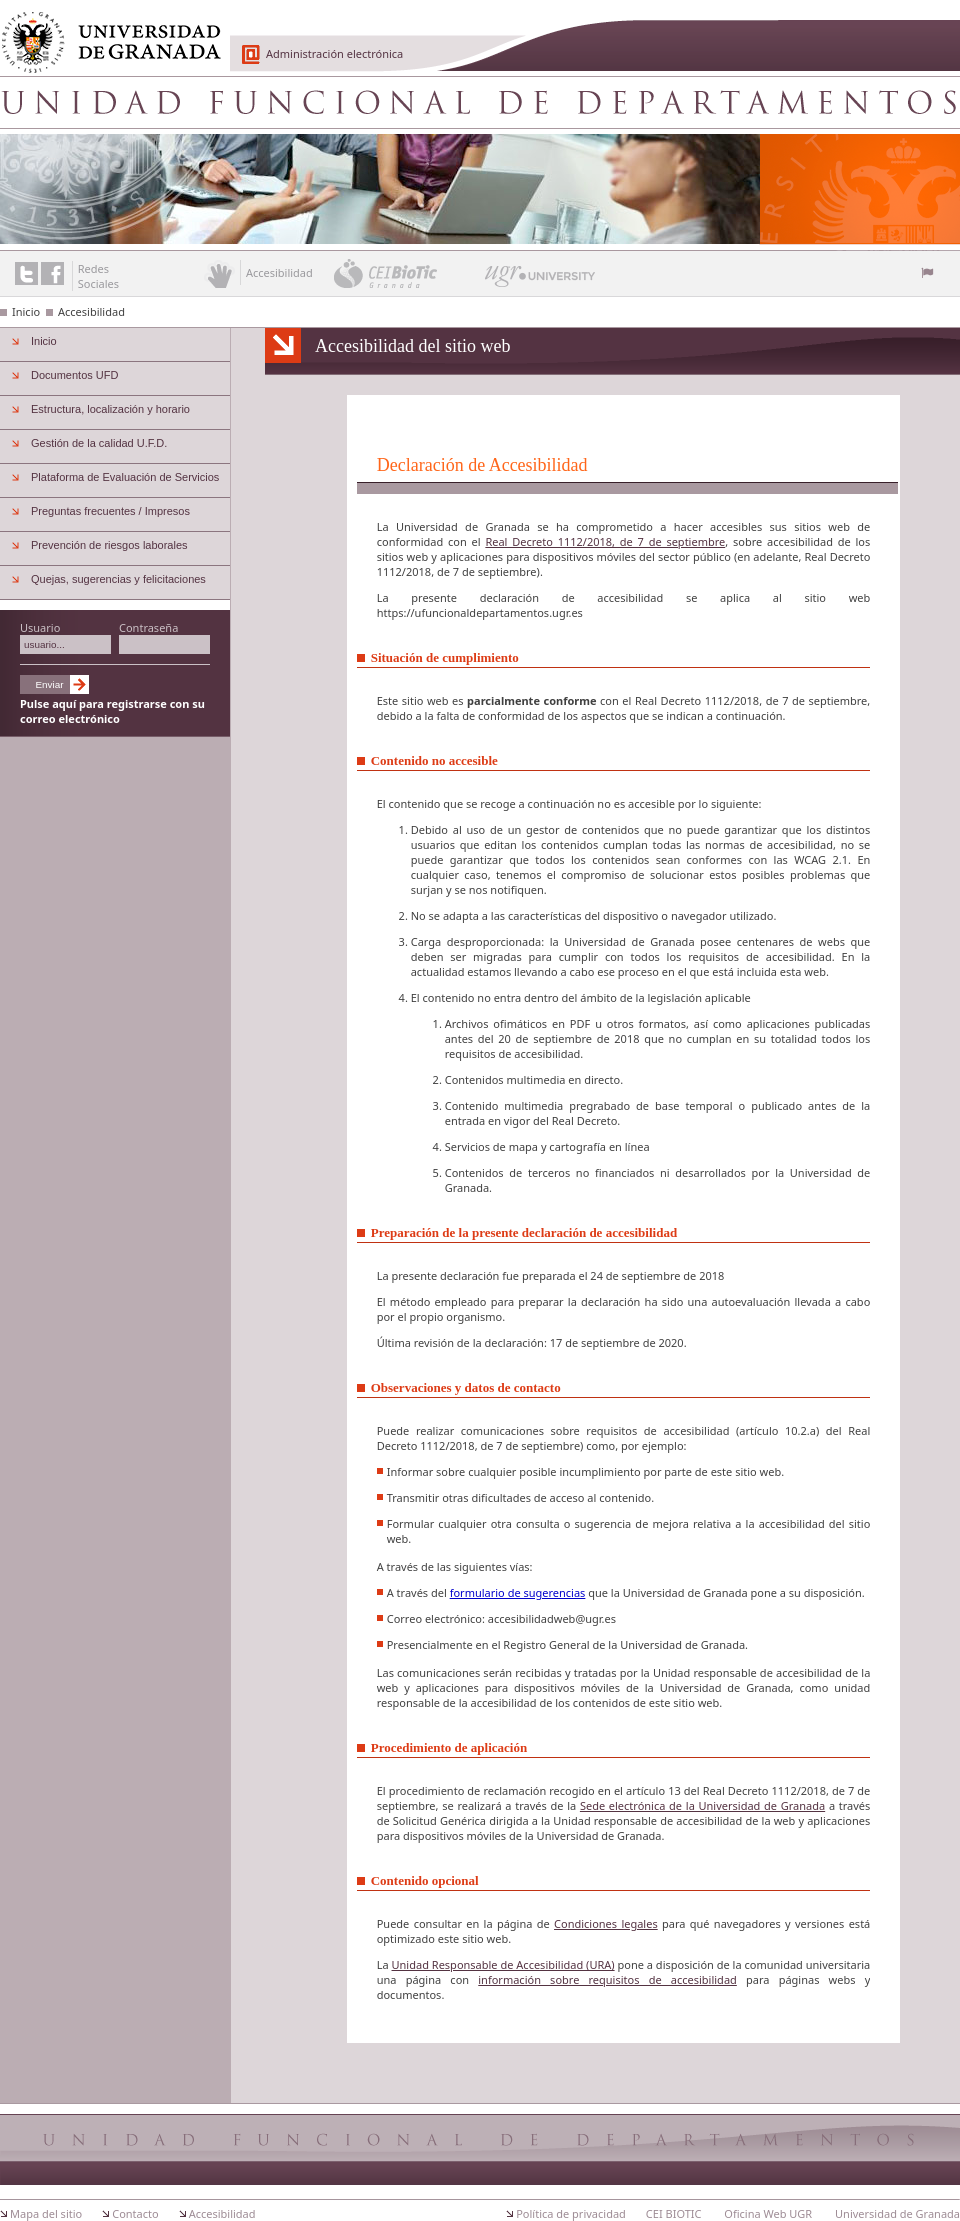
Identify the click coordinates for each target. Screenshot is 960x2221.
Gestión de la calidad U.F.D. (99, 443)
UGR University (540, 281)
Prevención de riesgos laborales (109, 545)
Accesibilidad (91, 311)
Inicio (26, 311)
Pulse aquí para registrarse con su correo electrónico (112, 711)
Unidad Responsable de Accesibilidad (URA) (503, 1964)
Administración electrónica (334, 53)
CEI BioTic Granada (407, 273)
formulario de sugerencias (518, 1592)
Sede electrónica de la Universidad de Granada (702, 1805)
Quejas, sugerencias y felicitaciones (118, 579)
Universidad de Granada (104, 31)
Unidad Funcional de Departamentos (480, 102)
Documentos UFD (74, 375)
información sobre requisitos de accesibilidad (607, 1979)
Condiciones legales (606, 1923)
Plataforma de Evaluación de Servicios (125, 477)
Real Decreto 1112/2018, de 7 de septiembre (605, 541)
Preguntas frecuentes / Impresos (110, 511)
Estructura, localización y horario (110, 409)
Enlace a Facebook (52, 273)
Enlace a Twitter (26, 273)
